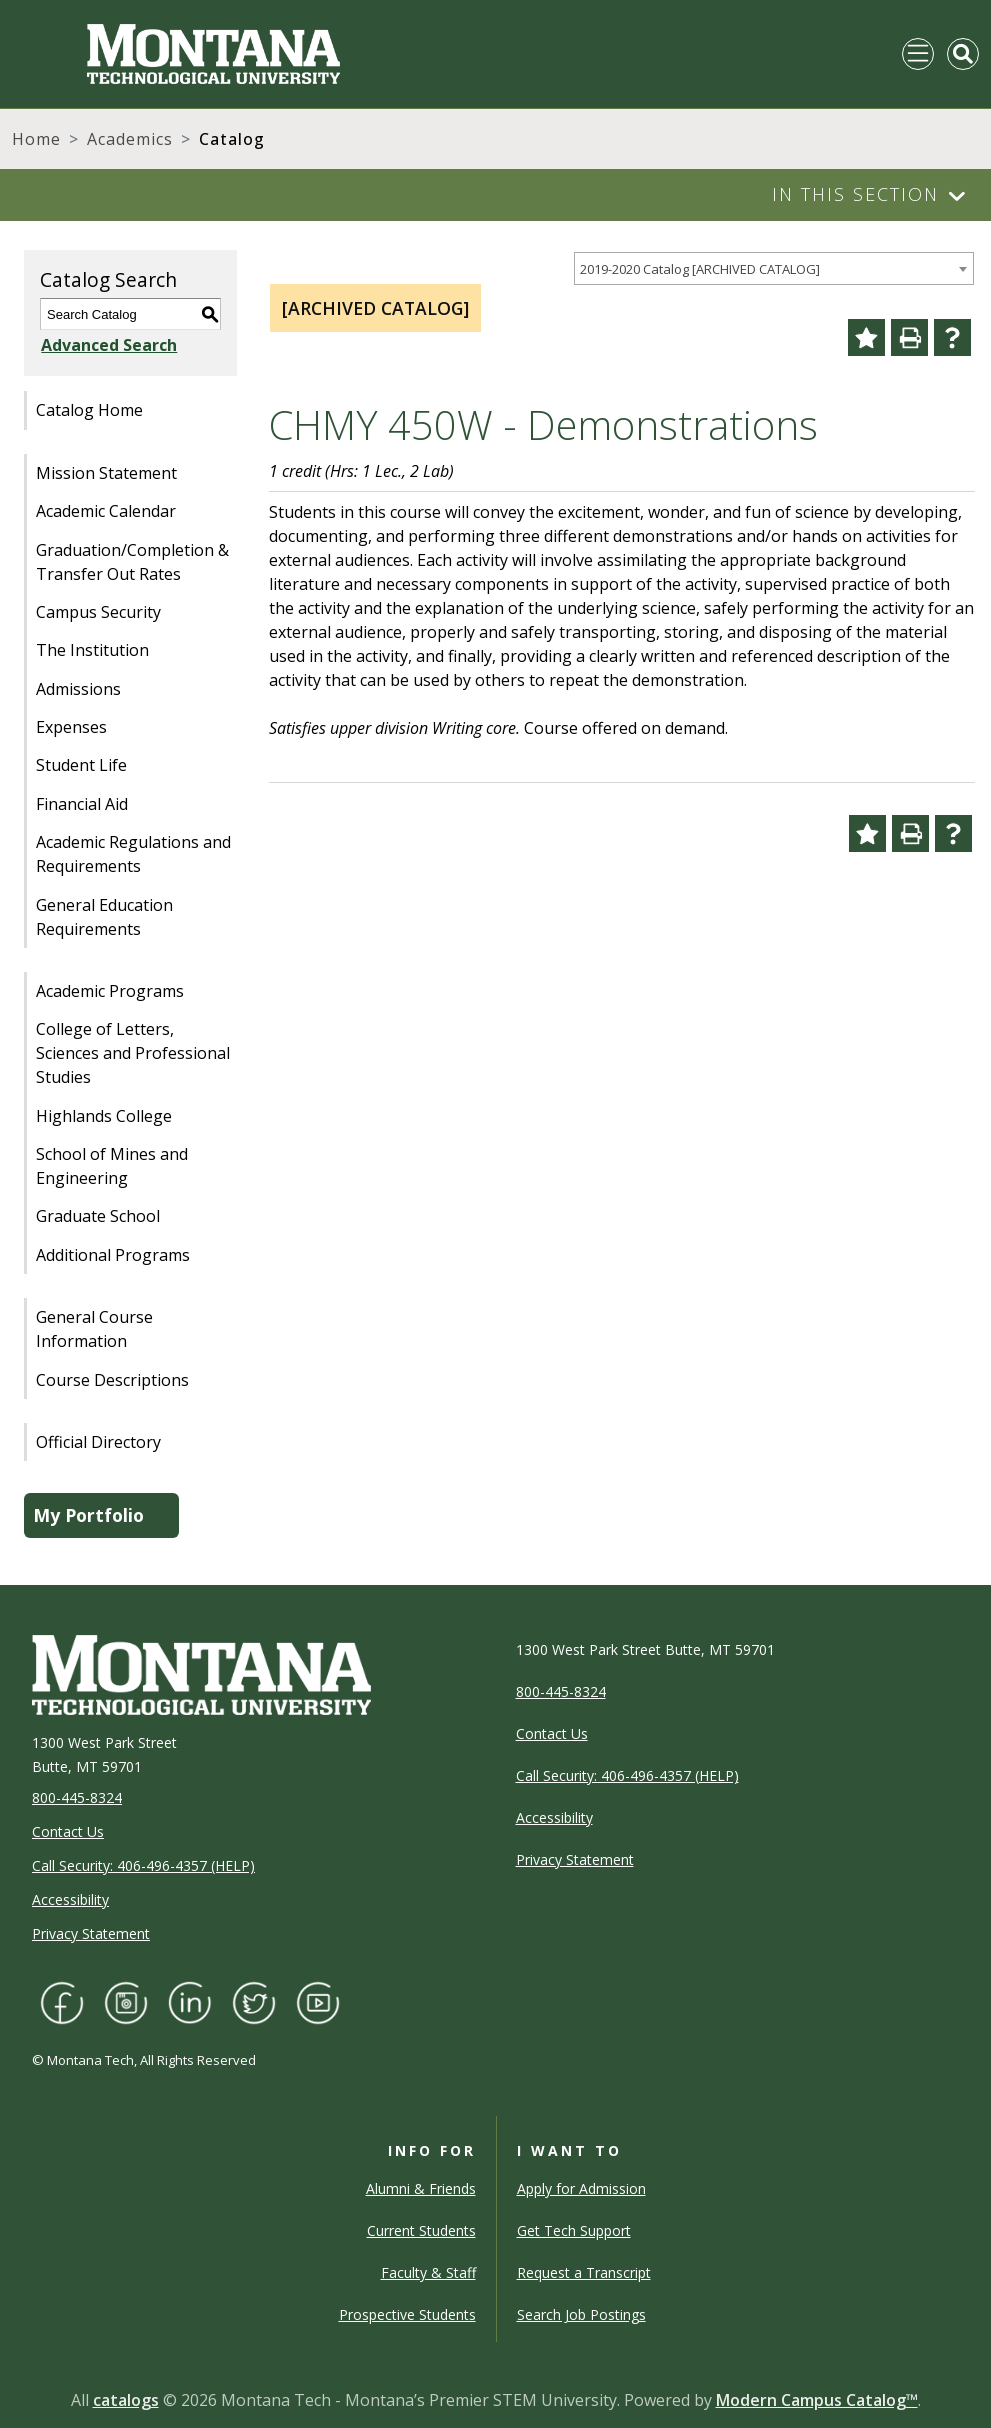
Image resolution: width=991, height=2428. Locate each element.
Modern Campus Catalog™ (817, 2400)
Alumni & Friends (421, 2188)
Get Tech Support (574, 2230)
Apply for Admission (581, 2188)
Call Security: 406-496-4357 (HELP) (143, 1865)
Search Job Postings (581, 2314)
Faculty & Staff (428, 2272)
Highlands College (104, 1116)
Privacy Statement (91, 1933)
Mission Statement (106, 473)
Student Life (81, 765)
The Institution (92, 650)
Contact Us (68, 1831)
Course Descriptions (112, 1380)
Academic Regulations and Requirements (133, 854)
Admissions (78, 689)
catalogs (126, 2400)
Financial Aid (82, 804)
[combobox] (774, 268)
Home (36, 139)
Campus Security (98, 612)
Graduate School (98, 1216)
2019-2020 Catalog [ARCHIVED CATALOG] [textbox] (700, 269)
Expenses (71, 727)
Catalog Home (89, 410)
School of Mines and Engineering (112, 1166)
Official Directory (98, 1442)
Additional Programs (113, 1255)
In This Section (855, 194)
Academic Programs (110, 991)
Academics (130, 139)
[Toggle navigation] (918, 54)
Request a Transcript (584, 2272)
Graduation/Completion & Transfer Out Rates (132, 562)
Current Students (421, 2230)
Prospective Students (407, 2314)
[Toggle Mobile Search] (963, 54)
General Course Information (94, 1329)
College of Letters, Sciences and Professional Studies (133, 1053)
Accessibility (70, 1899)
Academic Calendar (106, 511)
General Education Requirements (104, 917)
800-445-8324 (77, 1797)
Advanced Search (108, 345)
